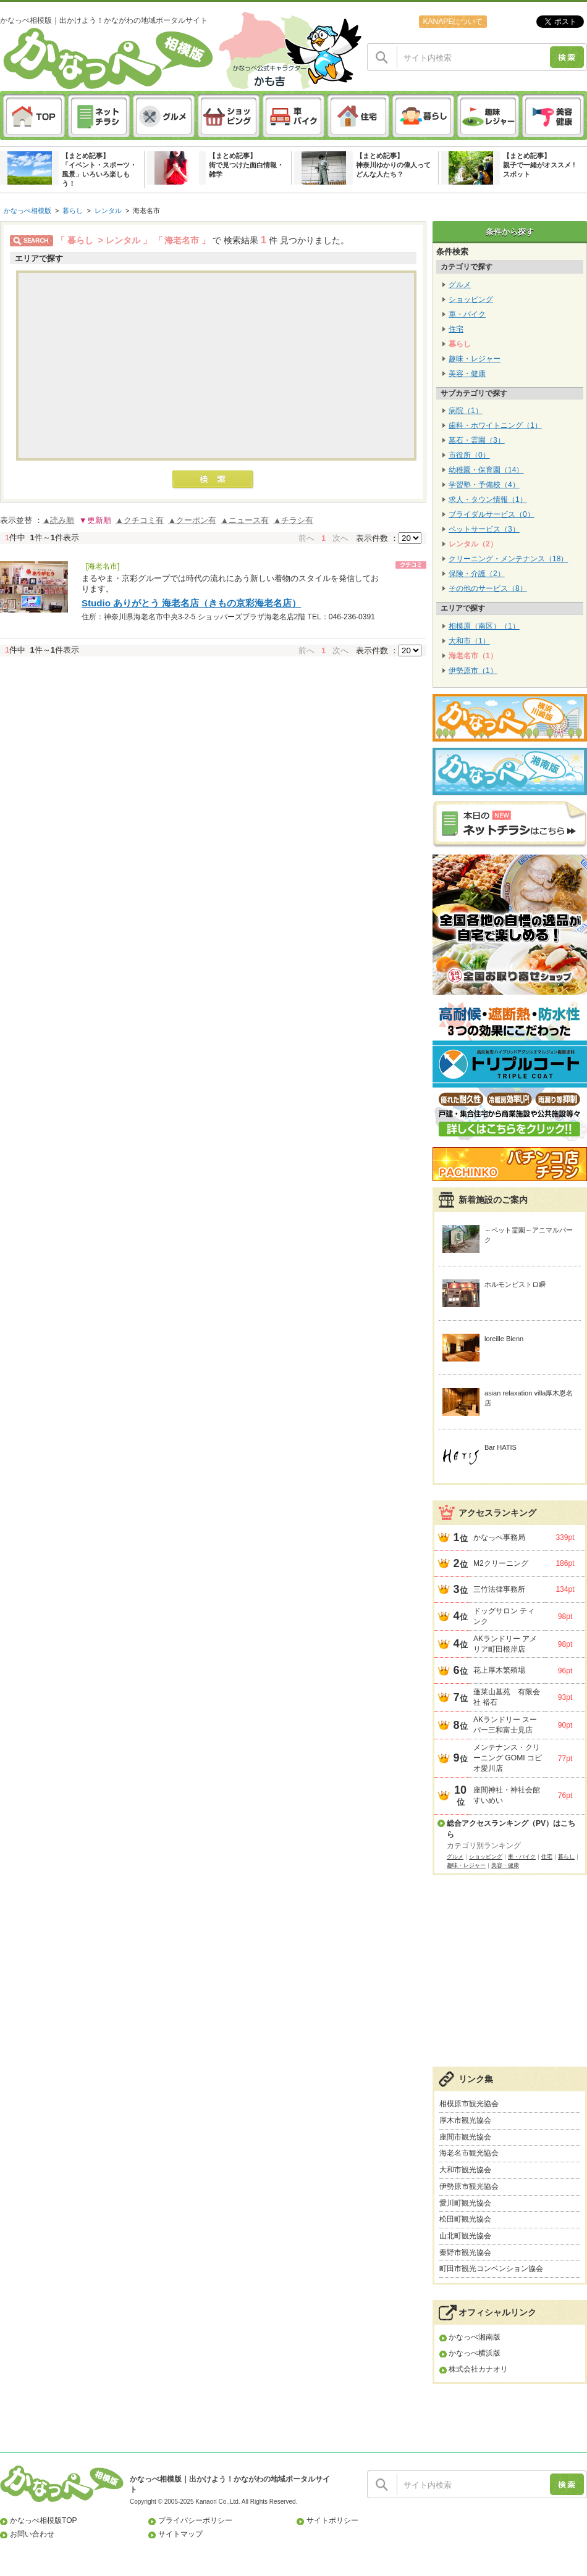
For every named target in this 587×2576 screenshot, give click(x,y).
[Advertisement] (510, 1977)
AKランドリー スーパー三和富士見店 (505, 1724)
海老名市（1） (473, 655)
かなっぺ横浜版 (474, 2353)
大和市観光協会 (465, 2169)
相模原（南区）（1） (484, 626)
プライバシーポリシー (195, 2520)
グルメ (460, 284)
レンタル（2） (473, 544)
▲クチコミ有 (140, 520)
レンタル (108, 210)
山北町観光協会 (465, 2235)
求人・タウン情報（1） (488, 499)
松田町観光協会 (465, 2219)
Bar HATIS (500, 1447)
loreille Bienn (503, 1338)
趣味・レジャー (474, 358)
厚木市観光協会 (465, 2120)
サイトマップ (180, 2534)
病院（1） (466, 410)
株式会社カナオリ (478, 2369)
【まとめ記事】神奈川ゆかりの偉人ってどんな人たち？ (393, 165)
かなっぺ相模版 (27, 210)
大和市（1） (469, 641)
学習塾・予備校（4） (484, 484)
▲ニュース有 (245, 520)
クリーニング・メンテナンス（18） (508, 558)
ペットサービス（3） (484, 529)
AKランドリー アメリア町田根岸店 (505, 1644)
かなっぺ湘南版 (474, 2337)
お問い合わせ (32, 2534)
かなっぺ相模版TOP (43, 2520)
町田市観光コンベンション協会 (491, 2268)
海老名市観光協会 (469, 2153)
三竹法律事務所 (499, 1589)
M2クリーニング (500, 1563)
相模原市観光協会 (469, 2103)
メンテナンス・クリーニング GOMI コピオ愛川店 (507, 1758)
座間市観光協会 (465, 2137)
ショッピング (471, 299)
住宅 (456, 329)
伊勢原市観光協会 (469, 2186)
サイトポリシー (332, 2520)
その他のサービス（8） (488, 588)
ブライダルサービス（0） (491, 514)
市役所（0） (469, 455)
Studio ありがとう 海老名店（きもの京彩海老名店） (191, 603)
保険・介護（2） (477, 573)
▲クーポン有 (192, 520)
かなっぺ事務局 (499, 1537)
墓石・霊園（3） (477, 440)
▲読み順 (59, 520)
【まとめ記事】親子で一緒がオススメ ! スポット (539, 165)
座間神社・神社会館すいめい (506, 1795)
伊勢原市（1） (473, 670)
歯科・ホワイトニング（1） (495, 425)
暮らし (72, 210)
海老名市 (146, 210)
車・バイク (467, 314)
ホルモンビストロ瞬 (515, 1284)
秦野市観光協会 (465, 2252)
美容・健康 (467, 373)
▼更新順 (95, 520)
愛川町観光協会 (465, 2203)
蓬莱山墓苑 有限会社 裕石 (506, 1697)
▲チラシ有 (293, 520)
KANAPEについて (453, 21)
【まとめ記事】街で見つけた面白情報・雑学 (246, 165)
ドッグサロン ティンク (503, 1616)
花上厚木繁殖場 (499, 1670)
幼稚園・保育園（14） (486, 470)
